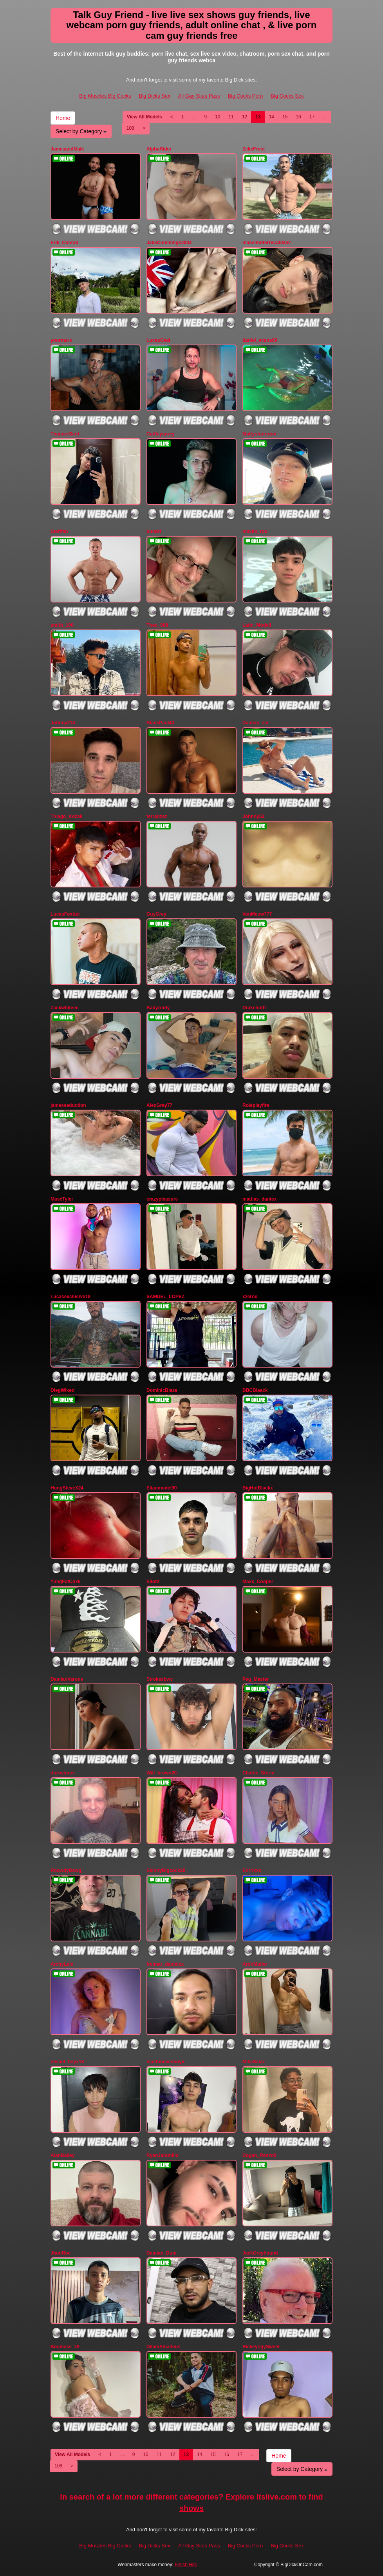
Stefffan (59, 531)
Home (63, 118)
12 (244, 117)
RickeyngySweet (261, 2346)
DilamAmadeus (163, 2346)
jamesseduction (68, 1105)
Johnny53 (253, 816)
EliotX (153, 1581)
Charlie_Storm (258, 1773)
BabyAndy (158, 1007)
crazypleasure (162, 1199)
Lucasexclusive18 (70, 1296)
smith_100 (62, 625)
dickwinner (63, 1773)
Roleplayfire (255, 1105)
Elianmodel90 (161, 1488)
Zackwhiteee (64, 1007)
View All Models (144, 117)
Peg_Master (255, 1679)
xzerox (249, 1296)
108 (130, 128)
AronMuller (254, 1964)
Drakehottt (254, 1007)
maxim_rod (254, 531)
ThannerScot (65, 434)
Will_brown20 (161, 1773)
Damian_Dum (161, 2253)
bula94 (153, 531)
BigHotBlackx (257, 1488)
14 (271, 117)
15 (284, 117)
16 (298, 117)
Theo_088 (157, 625)
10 (217, 117)
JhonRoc (60, 2253)
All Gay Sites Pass (199, 96)
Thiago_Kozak (66, 816)
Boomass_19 (65, 2346)
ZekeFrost (253, 149)
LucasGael (158, 340)
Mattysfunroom (259, 434)
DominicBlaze (161, 1390)
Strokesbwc (159, 1679)
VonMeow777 (257, 914)
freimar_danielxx (165, 1964)
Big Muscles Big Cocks (105, 96)
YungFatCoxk (66, 1581)
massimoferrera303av (266, 242)
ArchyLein (62, 1964)
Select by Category (81, 131)
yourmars (61, 340)
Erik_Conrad (64, 242)
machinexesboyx (165, 2061)
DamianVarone (67, 1679)
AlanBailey (62, 2155)
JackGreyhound (260, 2253)
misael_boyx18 (67, 2061)
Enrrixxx (251, 1870)
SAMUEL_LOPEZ (165, 1296)
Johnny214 (63, 723)
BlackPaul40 (160, 723)
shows (191, 2508)
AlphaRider (159, 149)
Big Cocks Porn (245, 96)
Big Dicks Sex (154, 96)
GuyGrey (156, 914)
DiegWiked (62, 1390)
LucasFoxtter (65, 914)
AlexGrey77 (159, 1105)
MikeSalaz (253, 2061)
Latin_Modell (256, 625)
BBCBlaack (255, 1390)
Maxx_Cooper (257, 1581)
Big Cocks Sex (287, 96)
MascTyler (62, 1199)
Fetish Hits (186, 2564)
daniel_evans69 (259, 340)
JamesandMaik (67, 149)
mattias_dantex (259, 1199)
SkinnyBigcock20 (165, 1870)
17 (311, 117)
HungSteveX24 (67, 1488)
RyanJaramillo (162, 2155)
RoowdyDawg (66, 1870)
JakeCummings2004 (169, 242)
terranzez (156, 816)
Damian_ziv (255, 723)
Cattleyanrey (160, 434)
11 (231, 117)
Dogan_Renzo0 (259, 2155)
